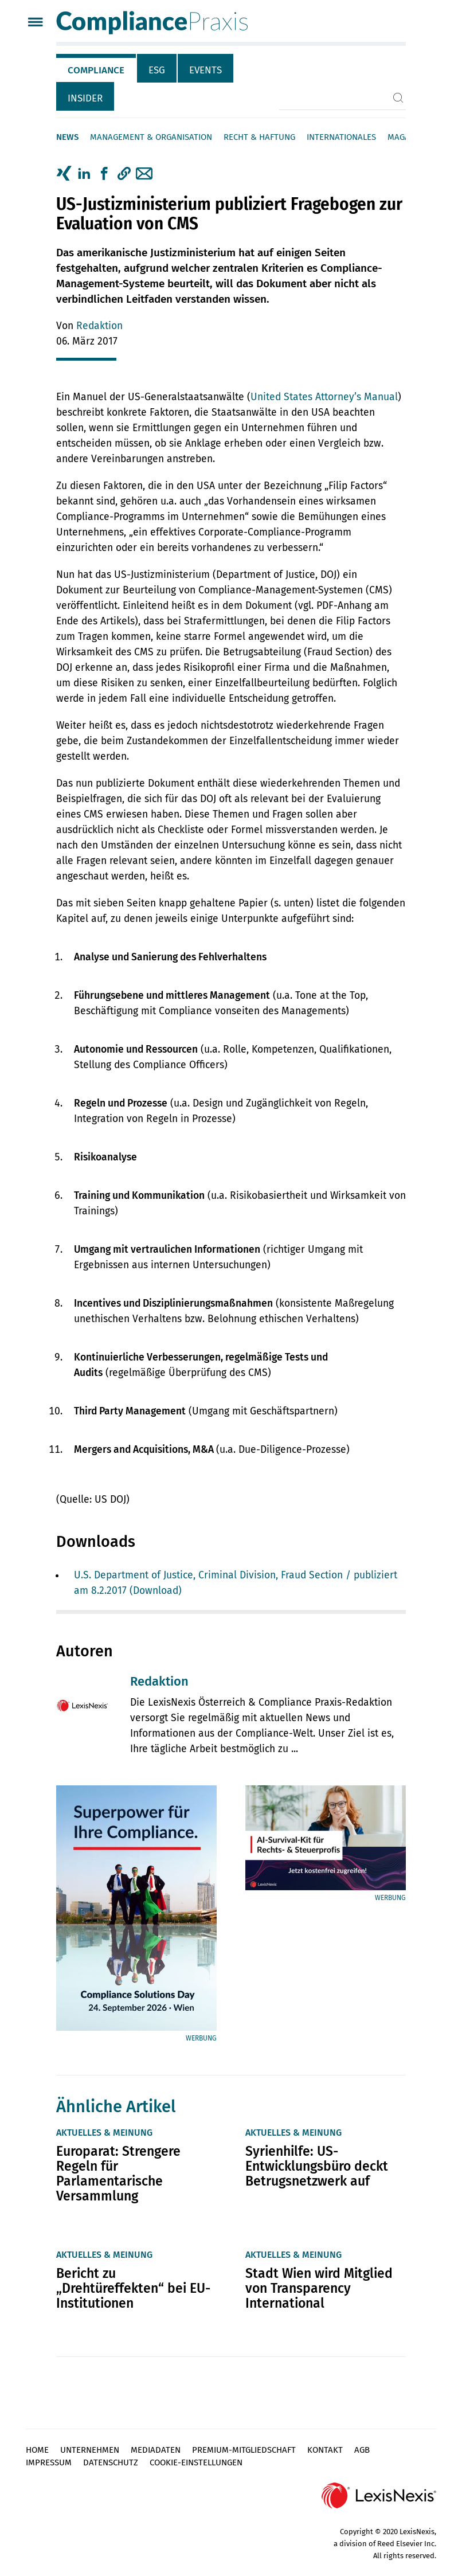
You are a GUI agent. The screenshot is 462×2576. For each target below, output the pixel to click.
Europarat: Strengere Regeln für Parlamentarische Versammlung (118, 2173)
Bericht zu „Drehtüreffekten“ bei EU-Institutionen (133, 2288)
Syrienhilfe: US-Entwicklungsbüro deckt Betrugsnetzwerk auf (316, 2166)
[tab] (96, 68)
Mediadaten (156, 2450)
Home (37, 2450)
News (67, 137)
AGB (362, 2450)
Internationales (341, 137)
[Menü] (35, 23)
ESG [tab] (156, 70)
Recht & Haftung (259, 137)
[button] (124, 173)
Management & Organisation (151, 137)
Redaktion (99, 326)
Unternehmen (89, 2450)
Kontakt (325, 2450)
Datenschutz (110, 2462)
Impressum (49, 2462)
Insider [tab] (85, 98)
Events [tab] (205, 70)
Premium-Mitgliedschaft (244, 2450)
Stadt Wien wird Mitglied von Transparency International (319, 2288)
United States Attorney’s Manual (324, 397)
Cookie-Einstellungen (196, 2462)
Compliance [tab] (96, 70)
